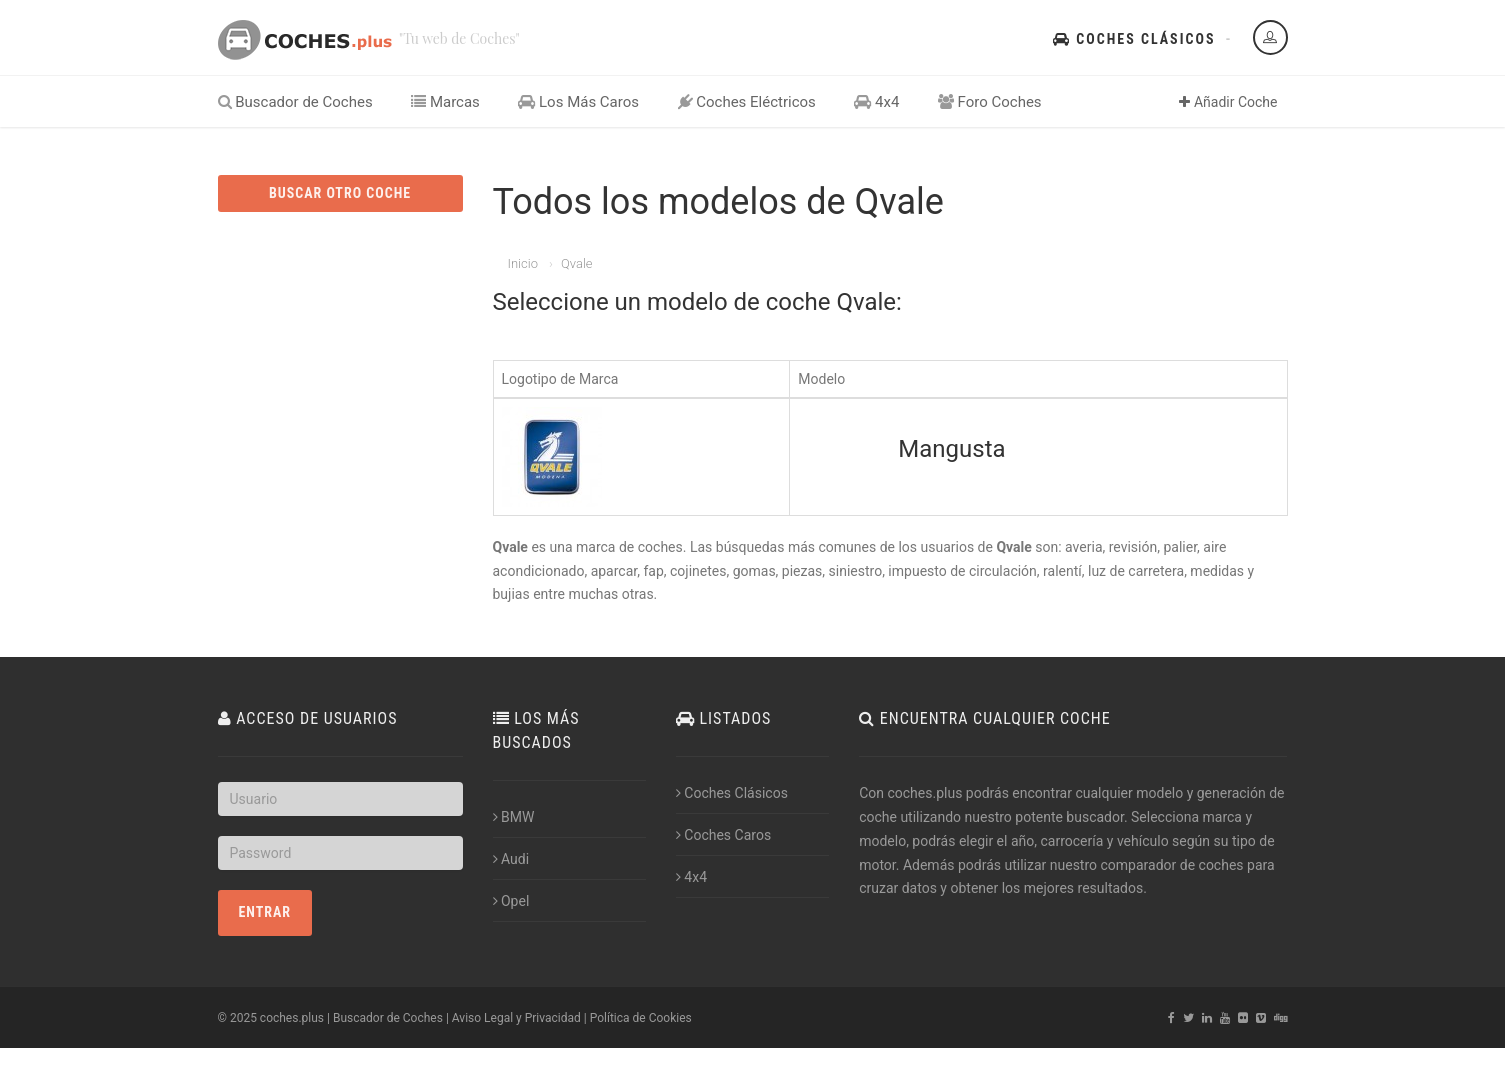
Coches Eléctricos (747, 102)
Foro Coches (990, 102)
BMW (514, 817)
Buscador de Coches (295, 102)
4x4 (876, 102)
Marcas (445, 102)
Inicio (523, 263)
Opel (511, 901)
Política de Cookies (641, 1018)
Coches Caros (723, 835)
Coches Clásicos (1134, 39)
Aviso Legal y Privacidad (516, 1018)
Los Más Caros (578, 102)
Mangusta (951, 449)
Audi (511, 859)
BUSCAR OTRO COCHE (340, 193)
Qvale (577, 263)
